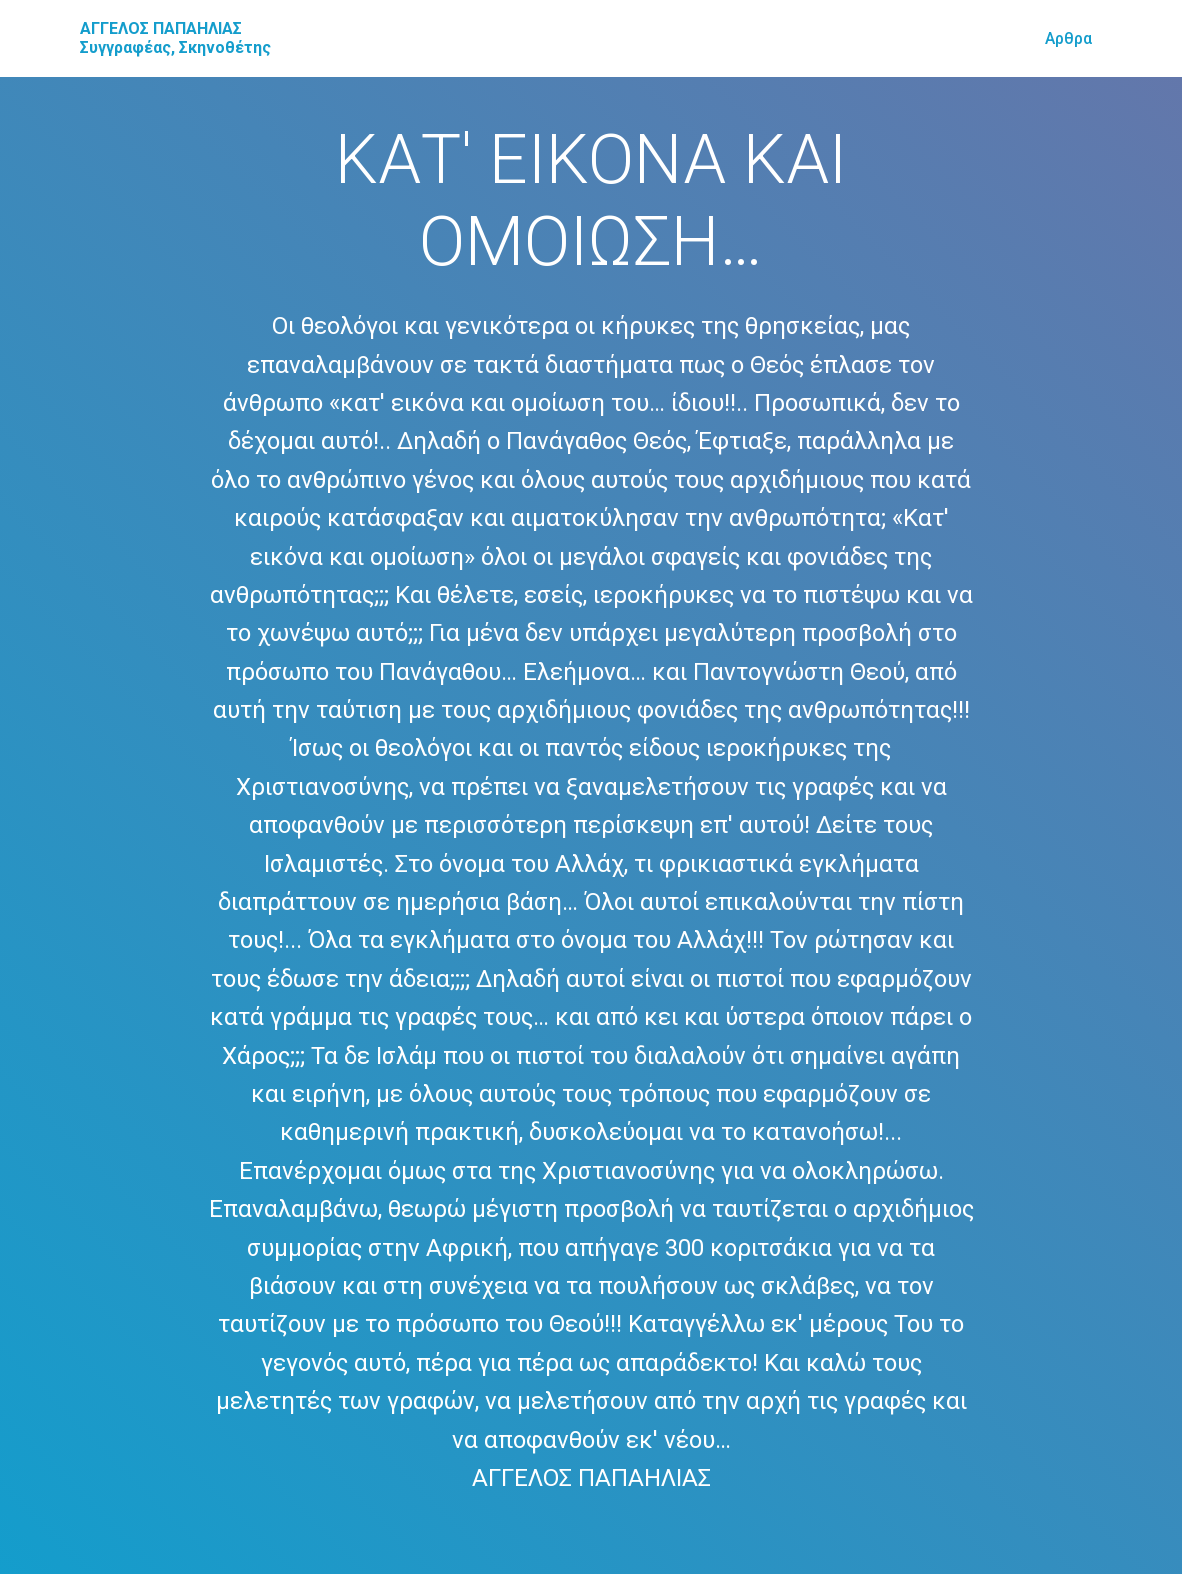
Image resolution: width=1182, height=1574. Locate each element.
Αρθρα (1068, 38)
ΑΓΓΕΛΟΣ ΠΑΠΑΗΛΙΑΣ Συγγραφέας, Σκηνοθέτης (175, 38)
